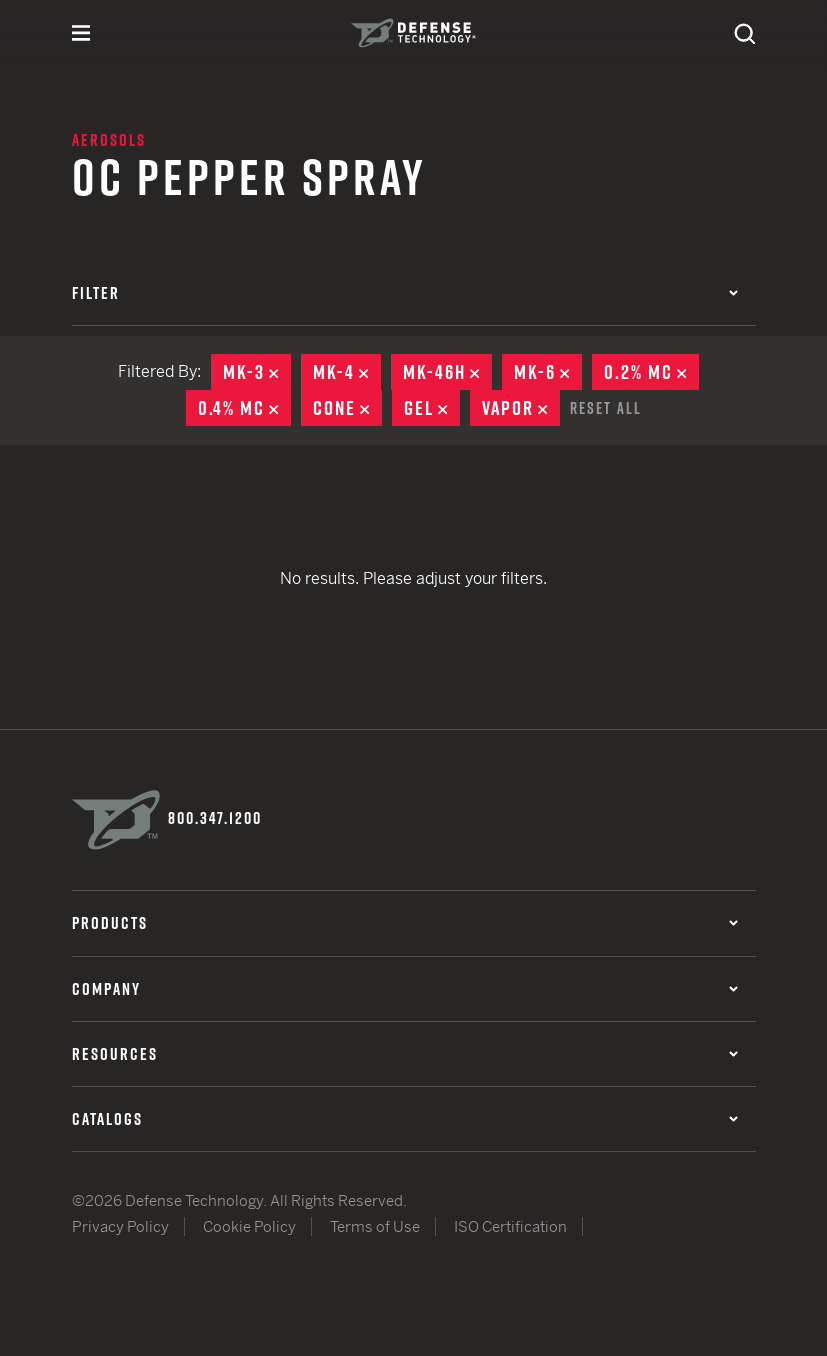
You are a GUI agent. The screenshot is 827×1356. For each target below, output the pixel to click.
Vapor (521, 408)
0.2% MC (651, 372)
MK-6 (548, 372)
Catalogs (405, 1117)
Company (405, 987)
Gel (432, 408)
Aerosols (109, 140)
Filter (405, 293)
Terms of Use (375, 1225)
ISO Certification (510, 1225)
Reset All (606, 407)
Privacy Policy (120, 1225)
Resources (405, 1052)
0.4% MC (244, 408)
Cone (347, 408)
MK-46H (447, 372)
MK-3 (257, 372)
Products (405, 922)
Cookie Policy (249, 1225)
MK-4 (347, 372)
